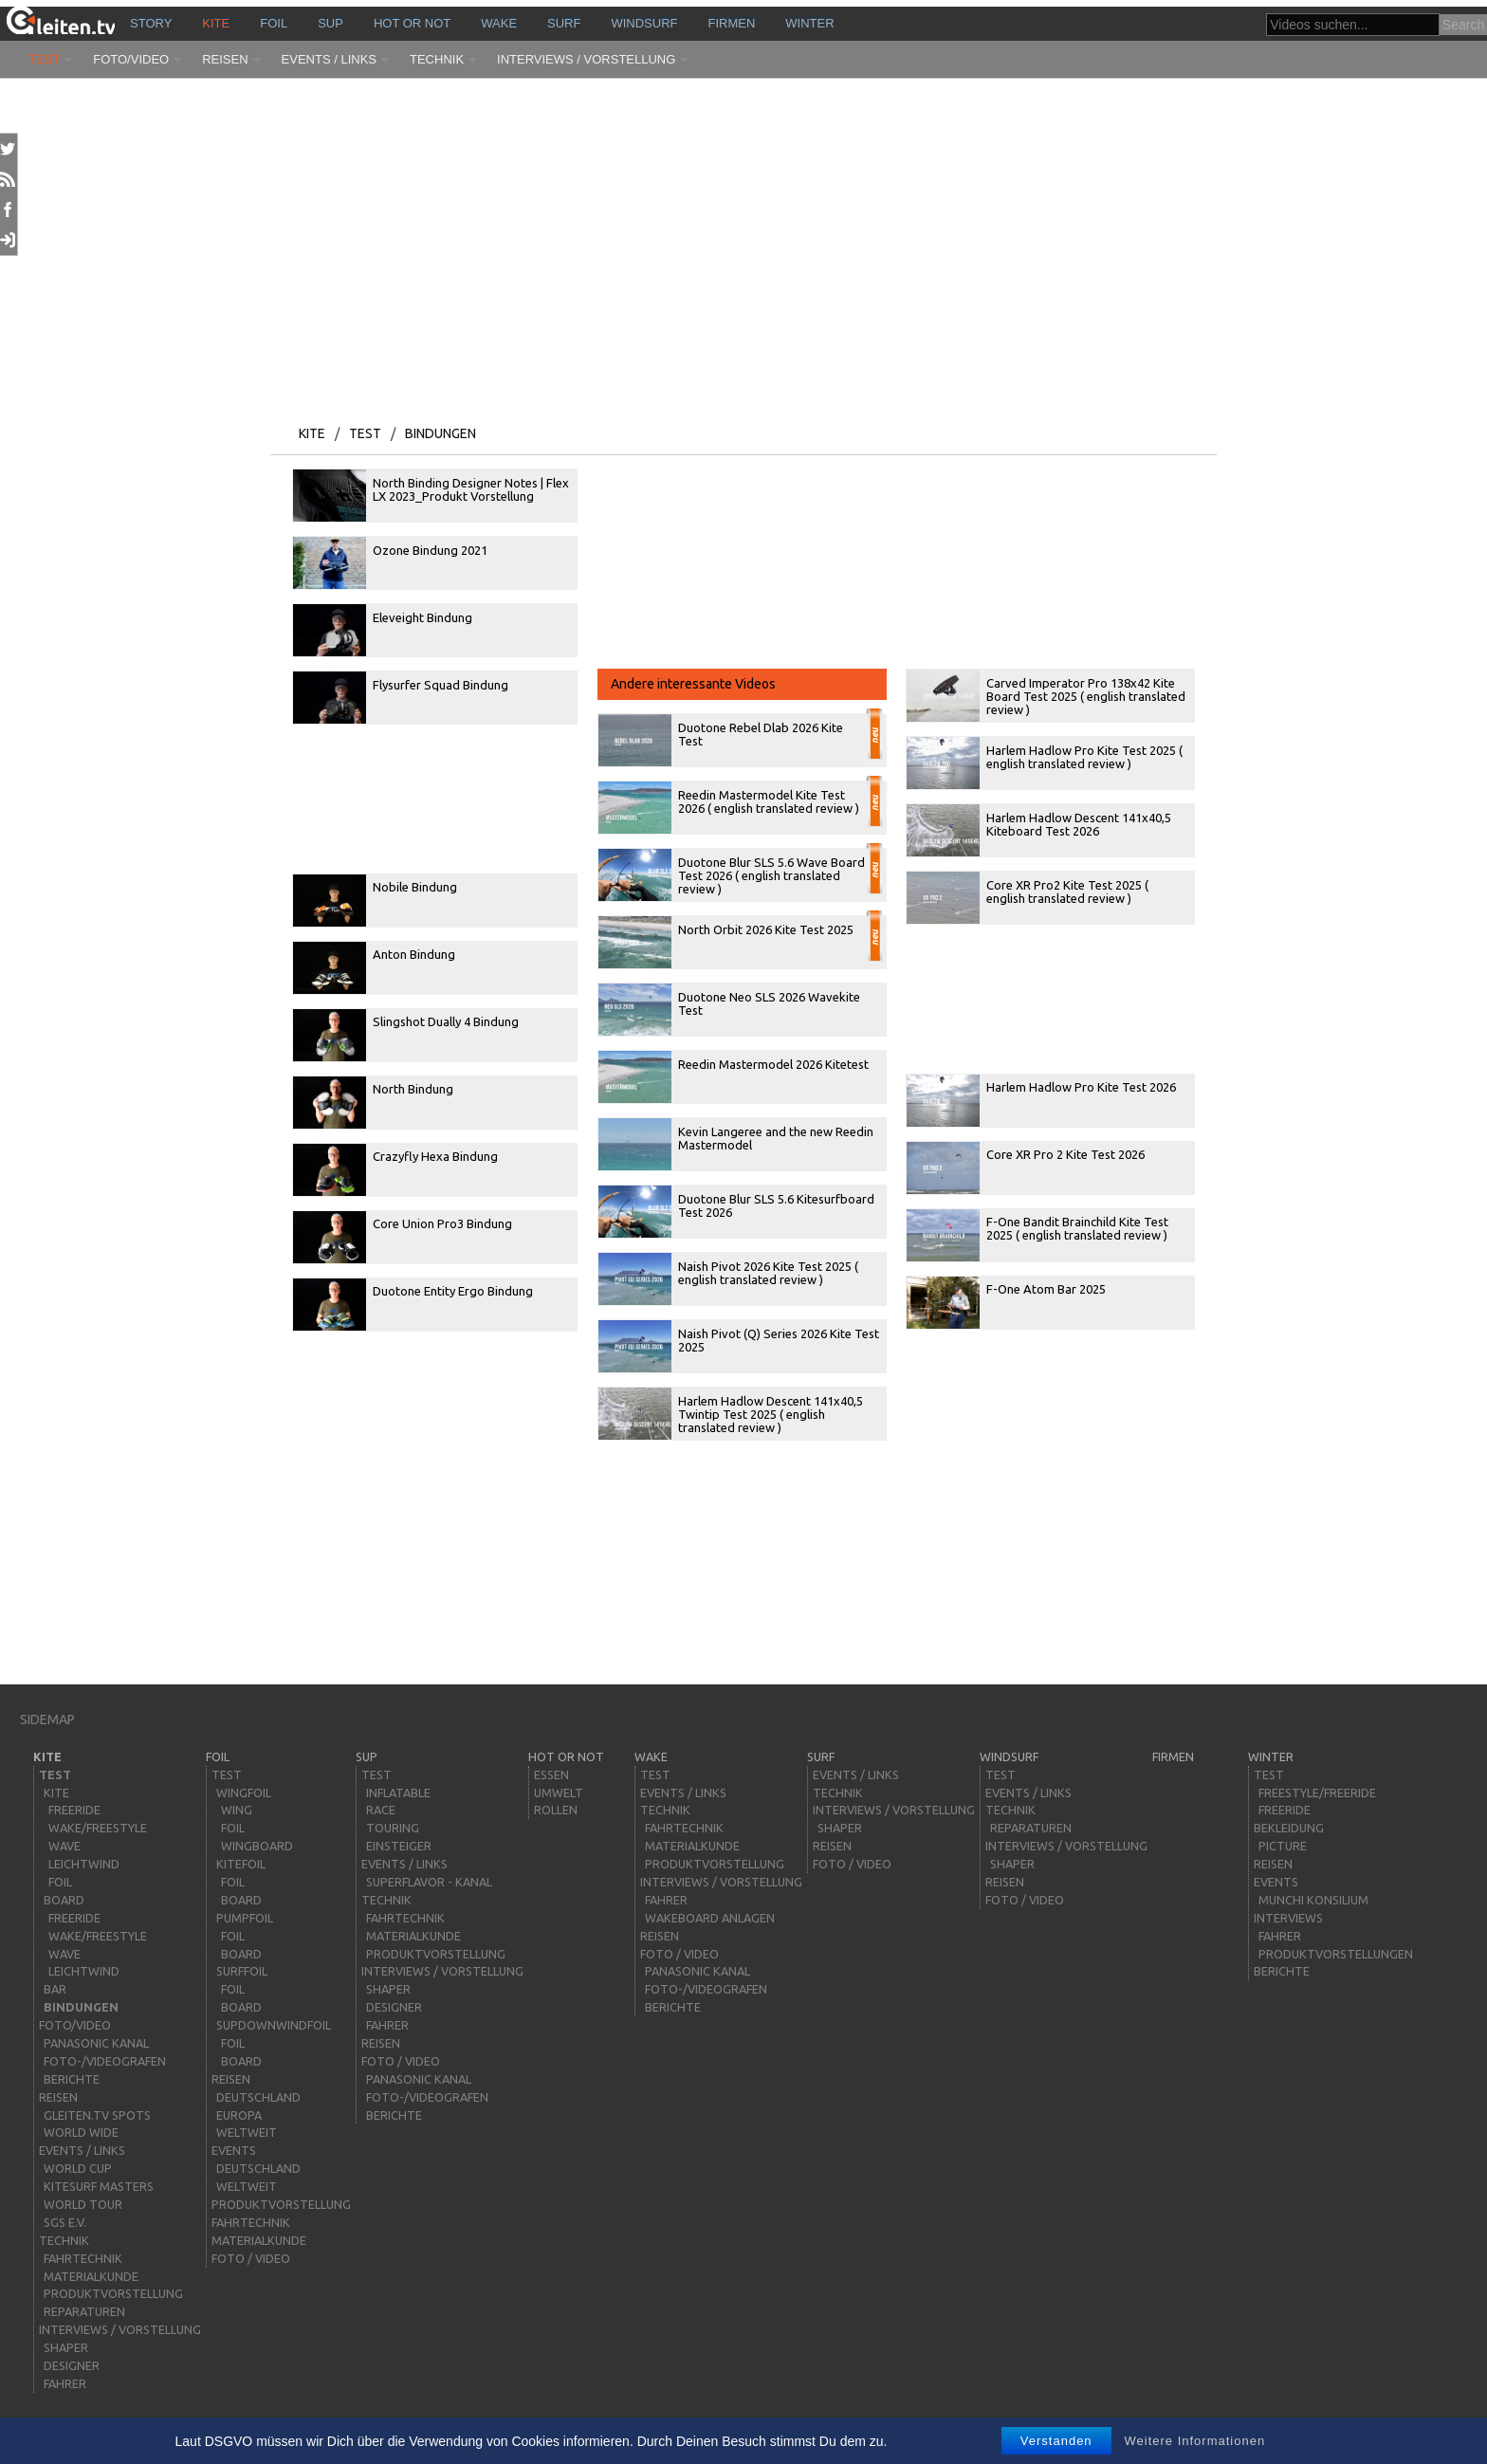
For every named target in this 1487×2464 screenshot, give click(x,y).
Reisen (225, 59)
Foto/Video (131, 59)
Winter (809, 23)
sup (330, 23)
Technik (437, 59)
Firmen (732, 23)
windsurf (644, 23)
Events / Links (329, 59)
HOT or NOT (412, 23)
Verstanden (1056, 2441)
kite (215, 23)
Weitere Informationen (1195, 2441)
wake (499, 23)
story (151, 23)
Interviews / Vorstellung (586, 59)
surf (563, 23)
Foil (273, 23)
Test (44, 59)
